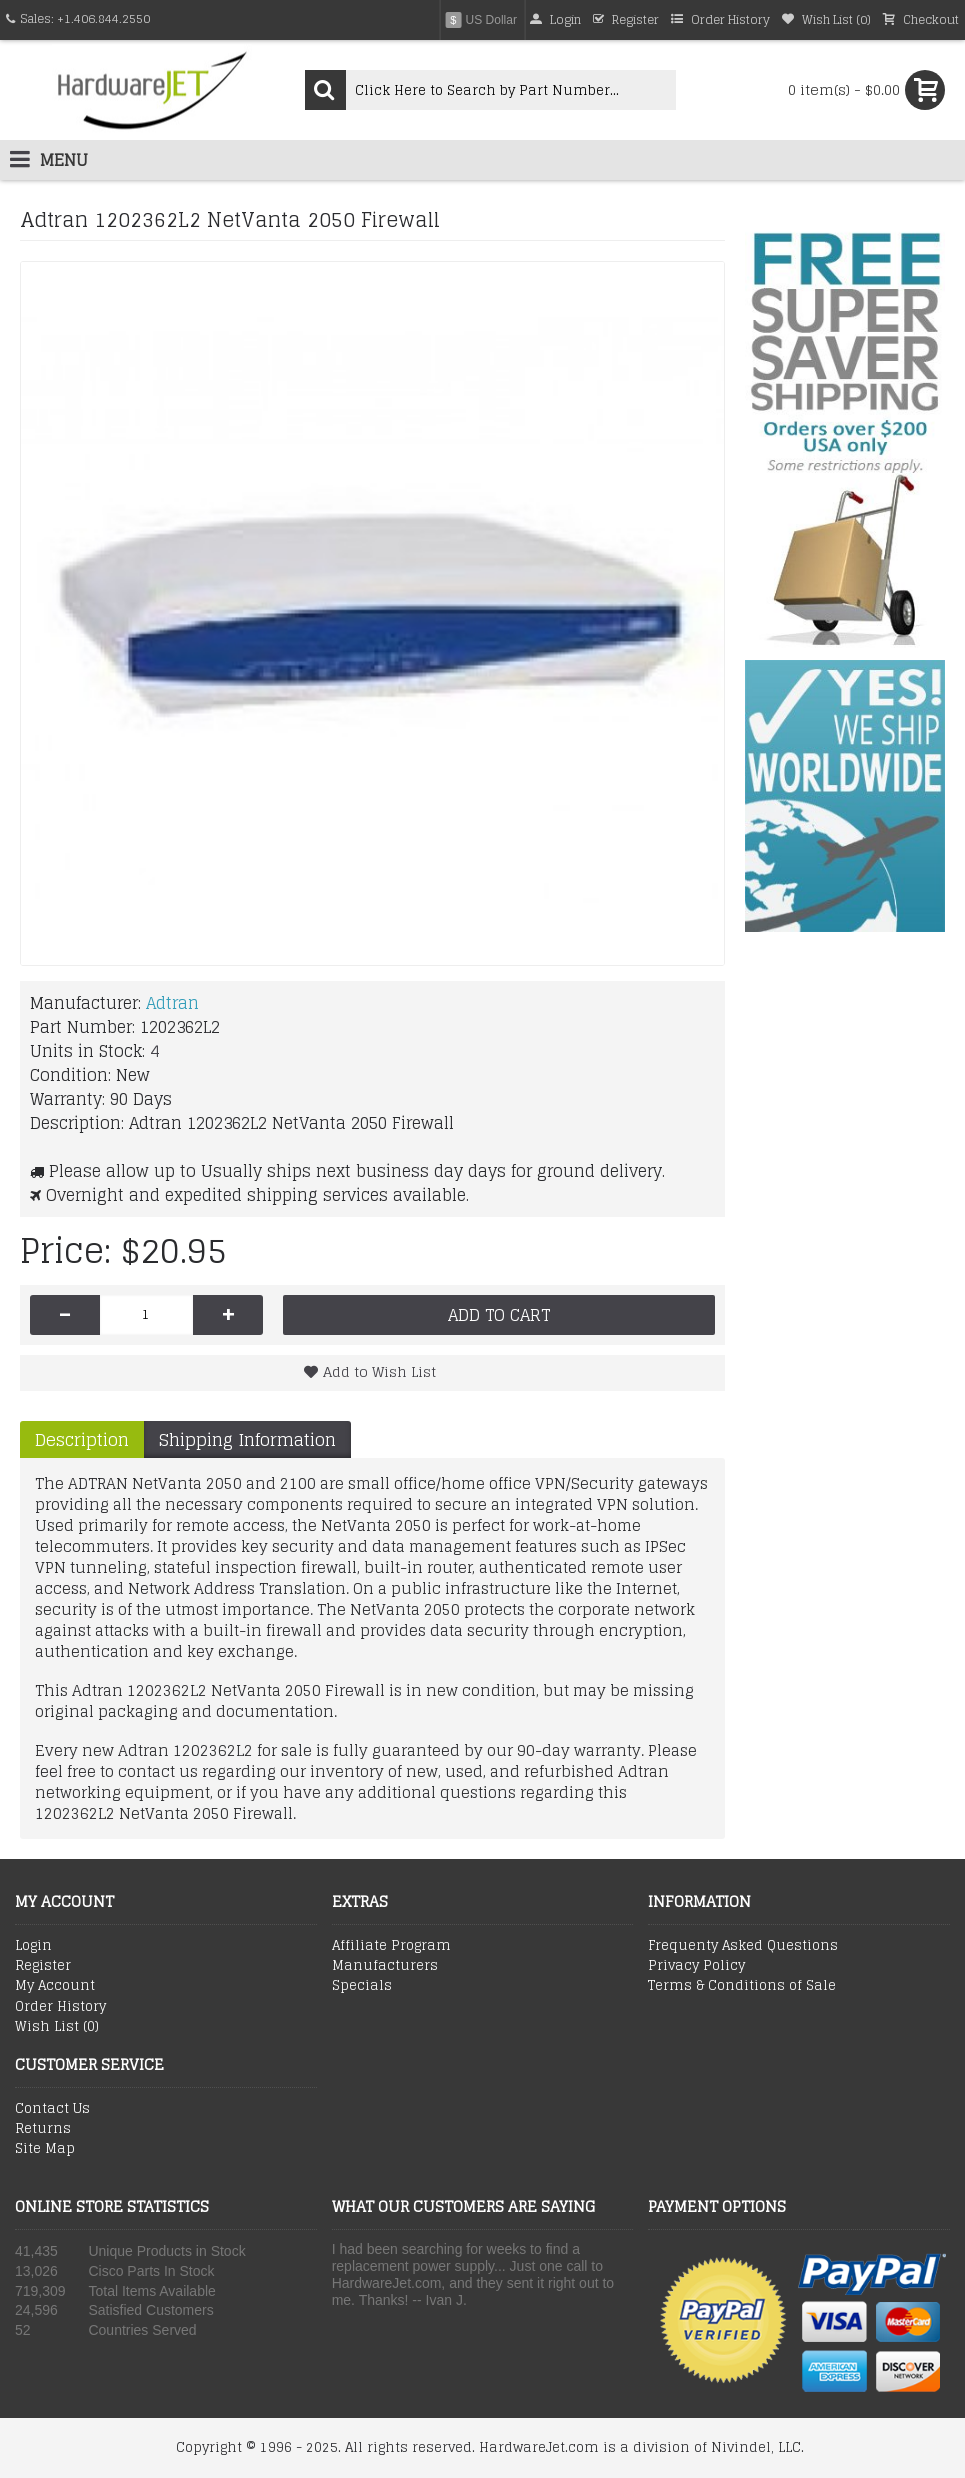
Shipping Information (247, 1439)
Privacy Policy (696, 1966)
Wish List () (57, 2027)
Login (33, 1946)
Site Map (45, 2149)
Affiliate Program (391, 1946)
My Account (55, 1986)
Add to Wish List (379, 1371)
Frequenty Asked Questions (743, 1946)
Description (82, 1439)
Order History (60, 2007)
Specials (362, 1986)
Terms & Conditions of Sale (742, 1986)
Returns (43, 2129)
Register (43, 1966)
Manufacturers (385, 1966)
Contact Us (52, 2109)
